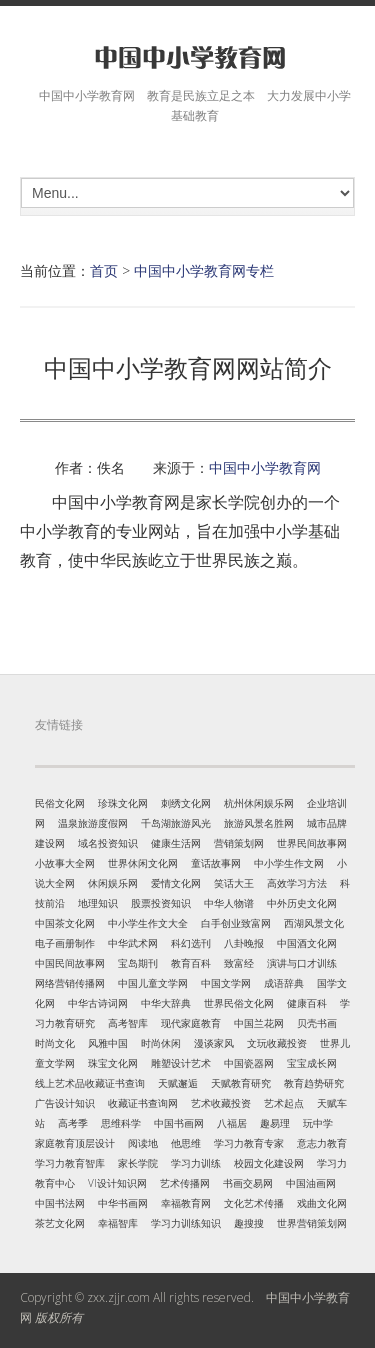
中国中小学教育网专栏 (204, 270)
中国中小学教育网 (265, 467)
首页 (104, 270)
